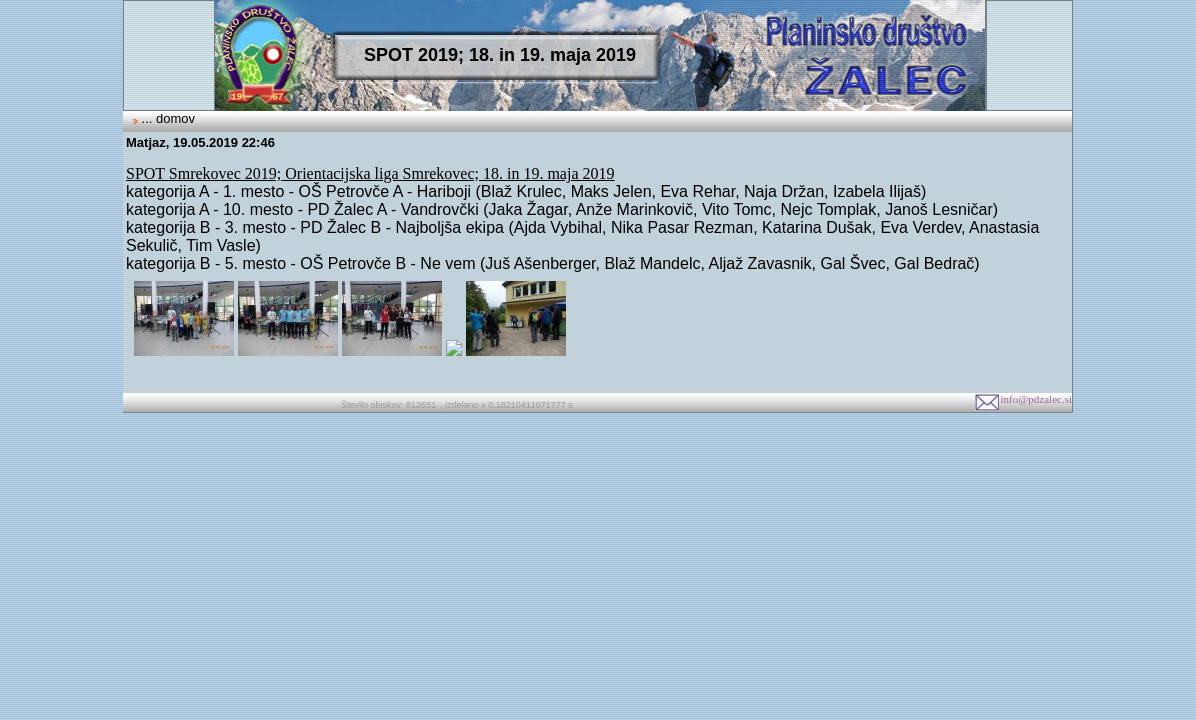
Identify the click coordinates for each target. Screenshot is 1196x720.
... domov (166, 118)
